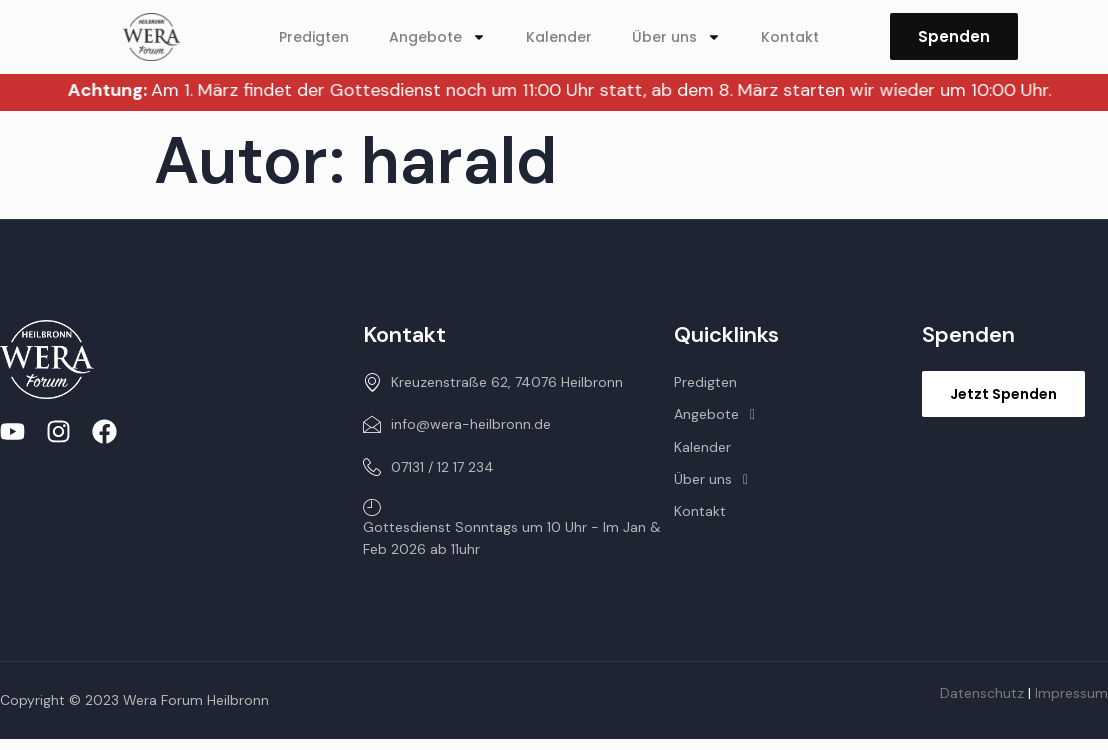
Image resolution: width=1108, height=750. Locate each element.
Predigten (314, 37)
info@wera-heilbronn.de (457, 424)
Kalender (559, 37)
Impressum (1071, 693)
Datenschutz (982, 693)
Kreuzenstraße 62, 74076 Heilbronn (493, 382)
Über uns (676, 37)
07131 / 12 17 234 (428, 467)
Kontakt (790, 37)
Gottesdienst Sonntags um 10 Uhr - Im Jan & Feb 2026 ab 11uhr (512, 528)
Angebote (437, 37)
